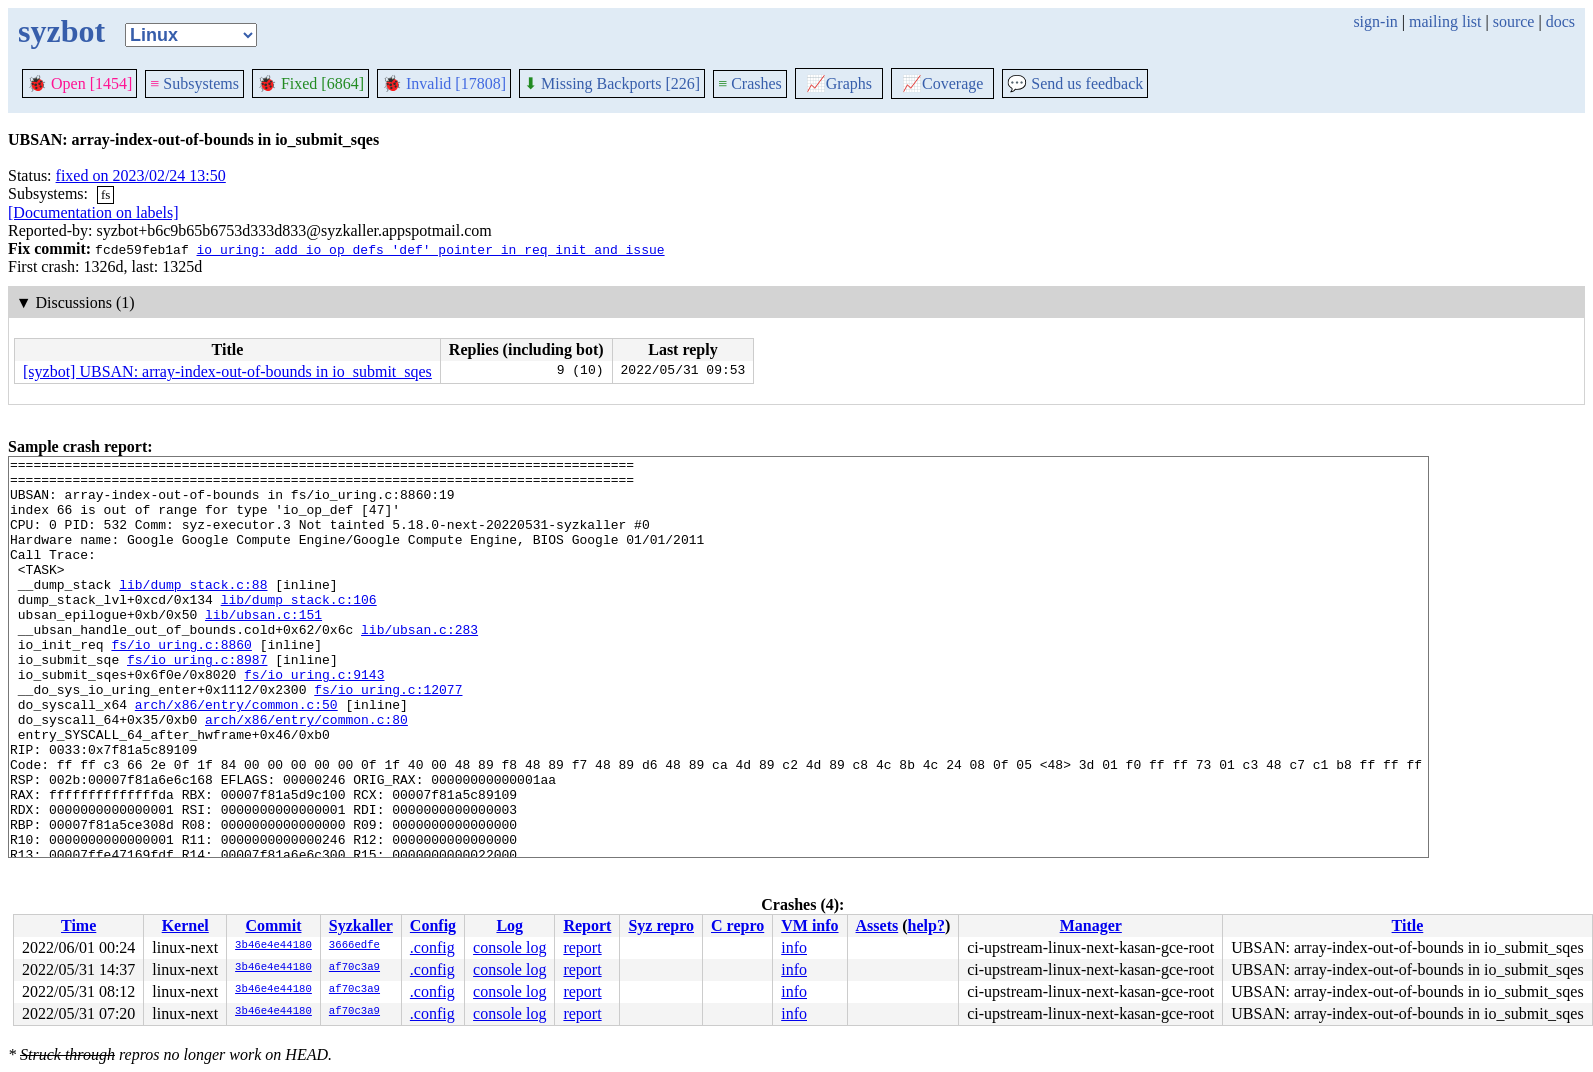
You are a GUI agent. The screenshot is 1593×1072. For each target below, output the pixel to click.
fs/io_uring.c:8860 (181, 683)
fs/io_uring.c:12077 (388, 737)
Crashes (750, 83)
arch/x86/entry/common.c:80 (306, 773)
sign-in (1375, 21)
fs (105, 194)
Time (78, 925)
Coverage (942, 83)
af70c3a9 (354, 968)
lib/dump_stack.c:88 (193, 611)
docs (1560, 21)
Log (509, 925)
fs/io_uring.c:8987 (197, 701)
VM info (809, 925)
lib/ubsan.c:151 (263, 647)
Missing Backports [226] (612, 83)
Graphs (839, 83)
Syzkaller (361, 925)
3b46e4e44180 (273, 946)
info (794, 947)
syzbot (61, 31)
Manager (1091, 925)
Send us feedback (1075, 83)
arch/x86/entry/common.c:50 (236, 755)
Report (587, 925)
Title (1408, 925)
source (1514, 21)
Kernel (185, 925)
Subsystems (194, 83)
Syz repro (661, 925)
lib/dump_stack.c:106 (299, 629)
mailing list (1445, 21)
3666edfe (354, 946)
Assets (877, 925)
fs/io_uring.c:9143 (314, 719)
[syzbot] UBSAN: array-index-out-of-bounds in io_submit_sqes (227, 371)
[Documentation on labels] (93, 212)
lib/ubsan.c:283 (419, 665)
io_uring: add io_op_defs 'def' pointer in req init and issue (430, 249)
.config (432, 947)
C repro (737, 925)
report (582, 947)
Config (433, 925)
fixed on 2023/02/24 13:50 (141, 175)
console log (509, 947)
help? (926, 925)
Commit (273, 925)
